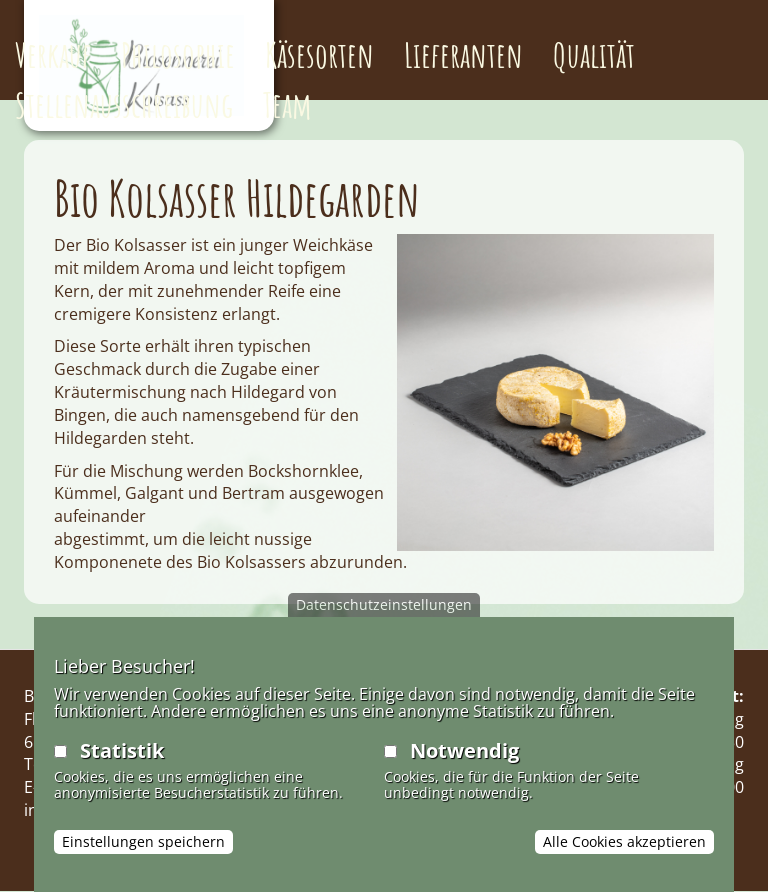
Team (287, 104)
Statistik (122, 750)
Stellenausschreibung (124, 104)
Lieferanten (463, 54)
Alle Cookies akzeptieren (624, 841)
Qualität (594, 54)
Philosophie (178, 54)
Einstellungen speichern (143, 841)
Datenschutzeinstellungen (384, 604)
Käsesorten (319, 54)
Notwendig (464, 750)
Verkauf (53, 54)
